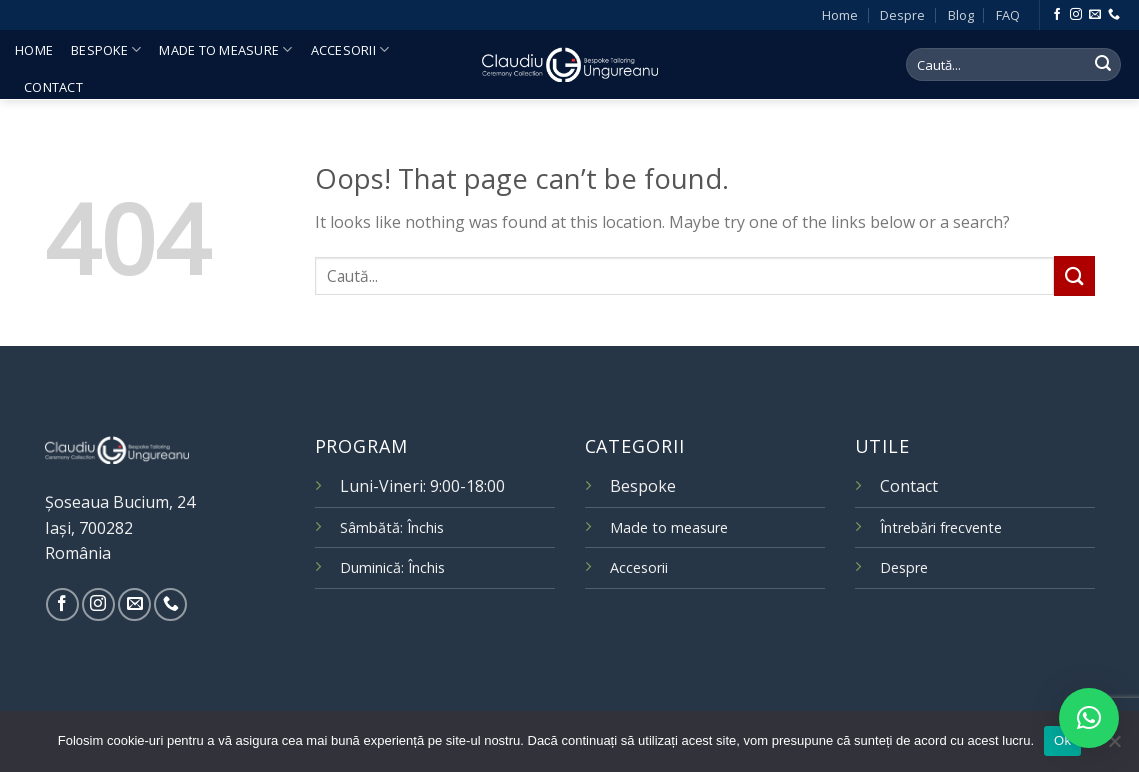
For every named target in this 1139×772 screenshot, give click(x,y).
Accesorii (350, 49)
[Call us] (1114, 15)
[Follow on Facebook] (1057, 15)
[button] (1089, 718)
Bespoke (106, 49)
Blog (961, 15)
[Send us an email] (1095, 15)
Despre (902, 15)
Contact (53, 87)
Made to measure (225, 49)
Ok (1062, 740)
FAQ (1008, 15)
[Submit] (1103, 65)
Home (840, 15)
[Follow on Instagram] (1076, 15)
